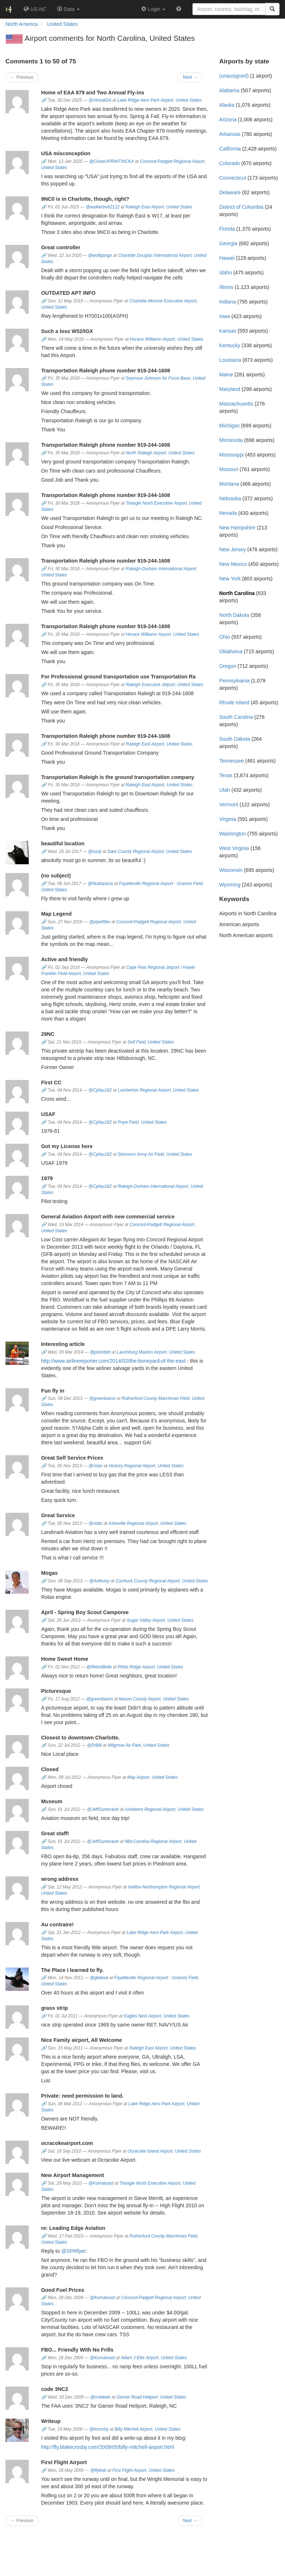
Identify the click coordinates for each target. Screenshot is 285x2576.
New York (230, 579)
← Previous (22, 77)
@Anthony (99, 1580)
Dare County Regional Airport (135, 851)
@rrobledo (100, 2397)
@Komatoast (101, 2183)
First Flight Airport (129, 2470)
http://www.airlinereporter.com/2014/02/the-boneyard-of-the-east (113, 1361)
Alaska (226, 105)
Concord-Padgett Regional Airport (172, 161)
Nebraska (230, 498)
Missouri (228, 469)
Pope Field (128, 1122)
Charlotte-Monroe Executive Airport (163, 301)
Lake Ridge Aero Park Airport (145, 100)
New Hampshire (237, 528)
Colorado (229, 163)
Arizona (227, 119)
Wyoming (229, 885)
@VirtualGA (99, 100)
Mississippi (231, 455)
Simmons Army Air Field (141, 1154)
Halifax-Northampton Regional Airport (163, 1887)
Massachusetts (236, 404)
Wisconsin (230, 870)
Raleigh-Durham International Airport (161, 568)
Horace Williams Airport (152, 339)
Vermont (228, 804)
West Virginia (234, 848)
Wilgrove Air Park (124, 1745)
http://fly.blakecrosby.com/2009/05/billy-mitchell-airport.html (107, 2447)
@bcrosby (99, 2429)
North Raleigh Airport (146, 452)
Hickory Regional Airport (131, 1465)
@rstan (95, 1465)
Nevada (228, 513)
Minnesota (231, 440)
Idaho (225, 272)
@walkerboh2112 (103, 207)
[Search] (272, 9)
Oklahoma (230, 651)
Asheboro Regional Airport (149, 1809)
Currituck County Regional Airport (147, 1580)
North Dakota (234, 615)
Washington (232, 834)
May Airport (138, 1777)
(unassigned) (234, 76)
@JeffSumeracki (103, 1809)
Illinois (226, 287)
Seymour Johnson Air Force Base (158, 378)
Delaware (230, 192)
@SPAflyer (73, 2251)
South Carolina (236, 717)
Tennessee (231, 761)
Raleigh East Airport (145, 207)
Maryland (229, 389)
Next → (190, 77)
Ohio (224, 637)
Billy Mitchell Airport (133, 2429)
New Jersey (232, 549)
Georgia (228, 243)
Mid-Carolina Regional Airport (153, 1841)
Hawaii (226, 258)
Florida (227, 229)
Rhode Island (234, 702)
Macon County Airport (140, 1699)
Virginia (227, 819)
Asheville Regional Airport (133, 1523)
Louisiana (230, 360)
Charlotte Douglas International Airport (154, 255)
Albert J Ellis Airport (139, 2357)
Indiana (227, 302)
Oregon (227, 666)
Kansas (227, 331)
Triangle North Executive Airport (156, 503)
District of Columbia (241, 207)
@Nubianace (100, 883)
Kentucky (229, 345)
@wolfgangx (100, 255)
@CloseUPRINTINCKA (111, 161)
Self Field (136, 1042)
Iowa (224, 316)
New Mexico (233, 564)
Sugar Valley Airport (146, 1620)
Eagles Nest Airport (142, 2016)
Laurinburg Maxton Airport (142, 1352)
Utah (224, 790)
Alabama (229, 90)
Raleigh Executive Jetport (150, 684)
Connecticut (232, 178)
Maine (226, 374)
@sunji (95, 851)
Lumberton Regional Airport (144, 1090)
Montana (229, 484)
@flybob (98, 2470)
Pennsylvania (234, 681)
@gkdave (99, 1977)
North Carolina (236, 593)
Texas (226, 775)
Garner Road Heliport (137, 2397)
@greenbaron (102, 1398)
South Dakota (234, 739)
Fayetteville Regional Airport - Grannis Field (161, 883)
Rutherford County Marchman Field (155, 1398)
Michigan (229, 425)
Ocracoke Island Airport (150, 2151)
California (230, 149)
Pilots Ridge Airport (136, 1666)
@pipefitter (99, 921)
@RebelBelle (99, 1666)
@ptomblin (100, 1352)
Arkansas (229, 134)
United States (189, 100)
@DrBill (94, 1745)
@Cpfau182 (100, 1090)
